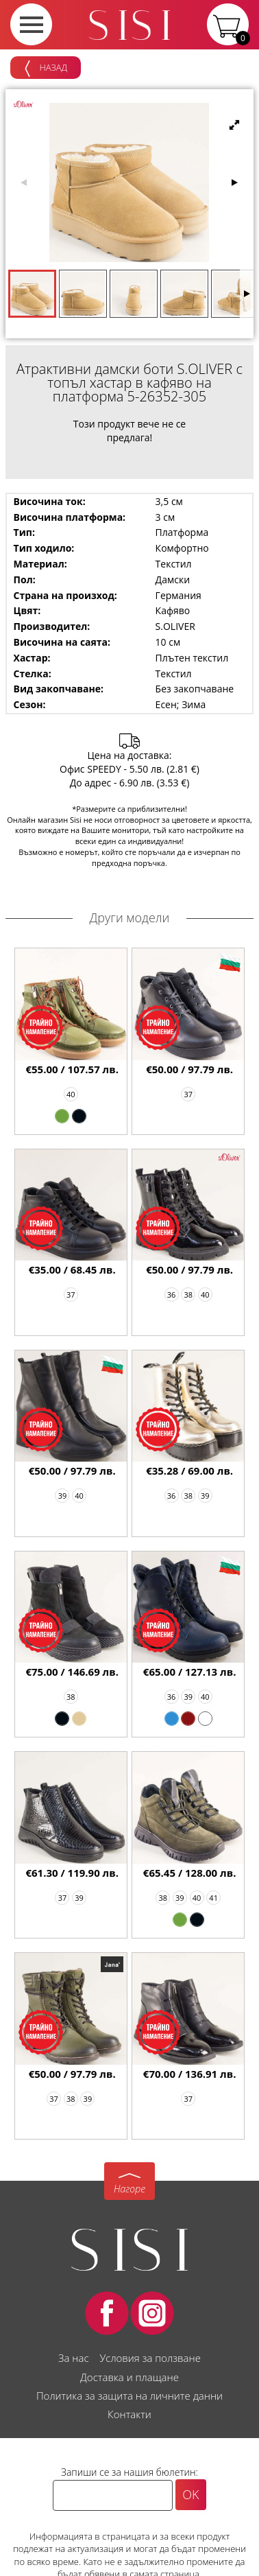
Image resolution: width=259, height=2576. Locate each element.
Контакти (129, 2414)
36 (171, 1294)
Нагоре (129, 2188)
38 (188, 1294)
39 (62, 1495)
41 (213, 1898)
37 (188, 1094)
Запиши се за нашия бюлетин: (129, 2472)
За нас (73, 2358)
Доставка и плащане (129, 2377)
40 (70, 1094)
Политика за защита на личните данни (129, 2395)
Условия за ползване (149, 2358)
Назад (45, 69)
